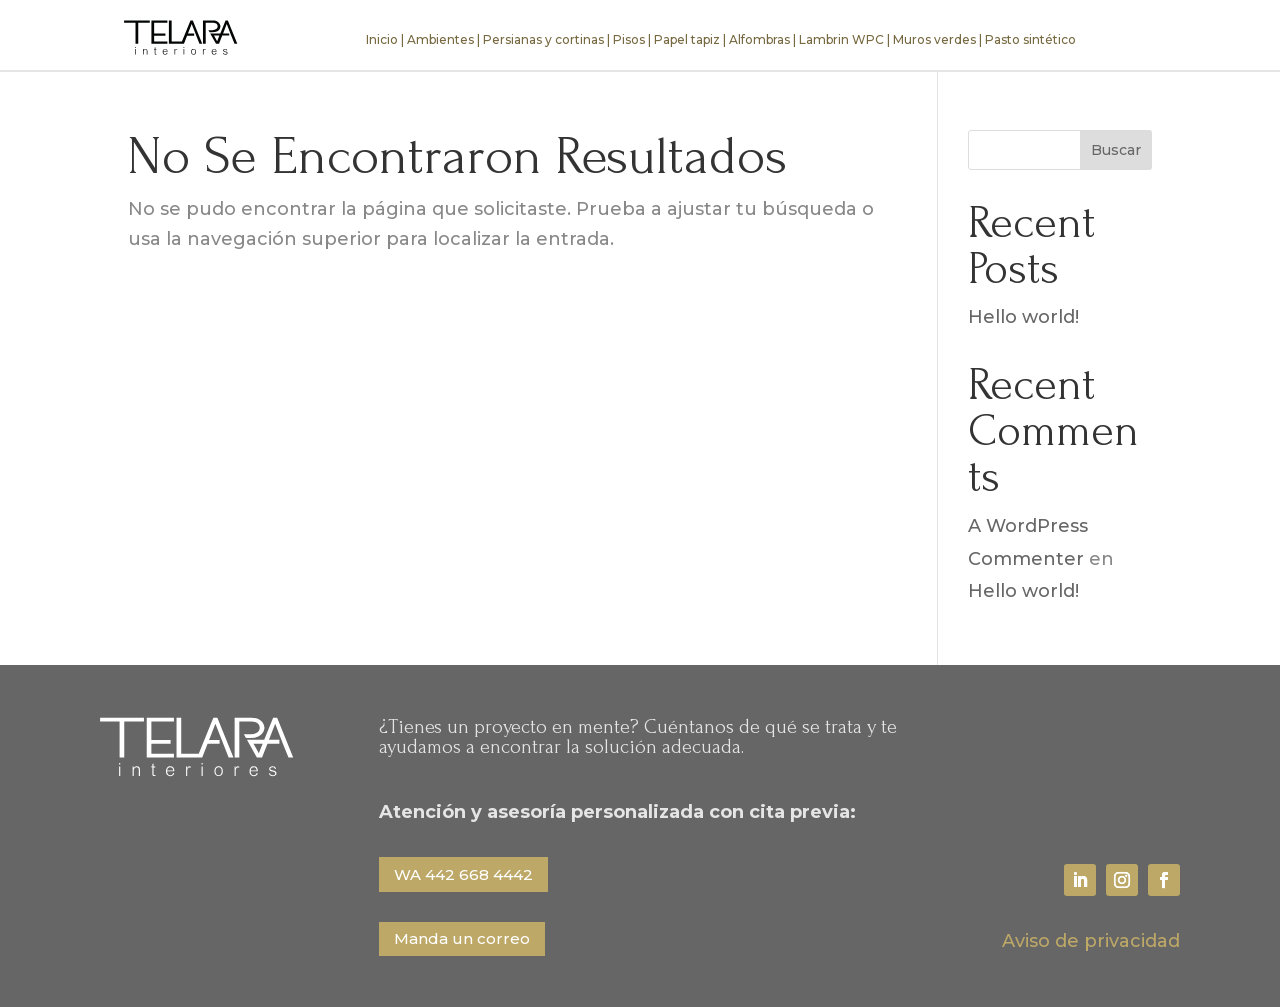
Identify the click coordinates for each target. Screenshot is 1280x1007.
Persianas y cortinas (543, 39)
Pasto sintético (1030, 39)
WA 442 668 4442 (463, 874)
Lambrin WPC (841, 39)
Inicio (382, 39)
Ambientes (440, 39)
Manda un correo (462, 938)
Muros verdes (934, 39)
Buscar (1116, 150)
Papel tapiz (687, 39)
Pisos (629, 39)
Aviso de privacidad (1091, 941)
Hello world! (1023, 317)
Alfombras (759, 39)
